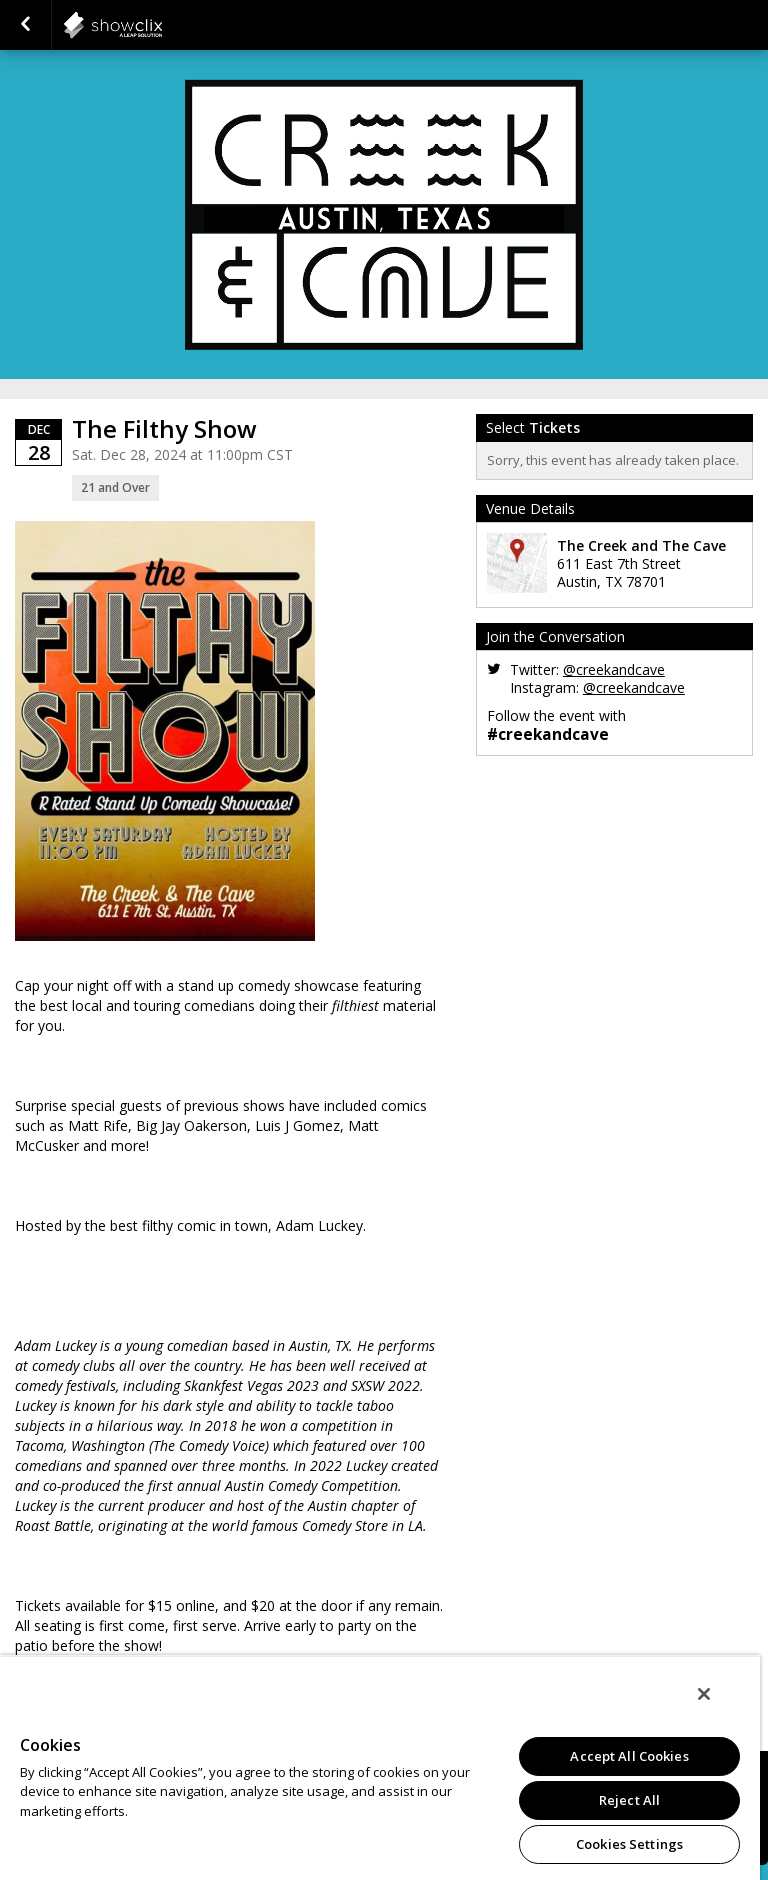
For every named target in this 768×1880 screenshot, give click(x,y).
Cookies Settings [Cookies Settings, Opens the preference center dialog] (629, 1844)
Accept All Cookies (629, 1756)
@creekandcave (614, 669)
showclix (162, 25)
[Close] (704, 1694)
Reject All (629, 1800)
